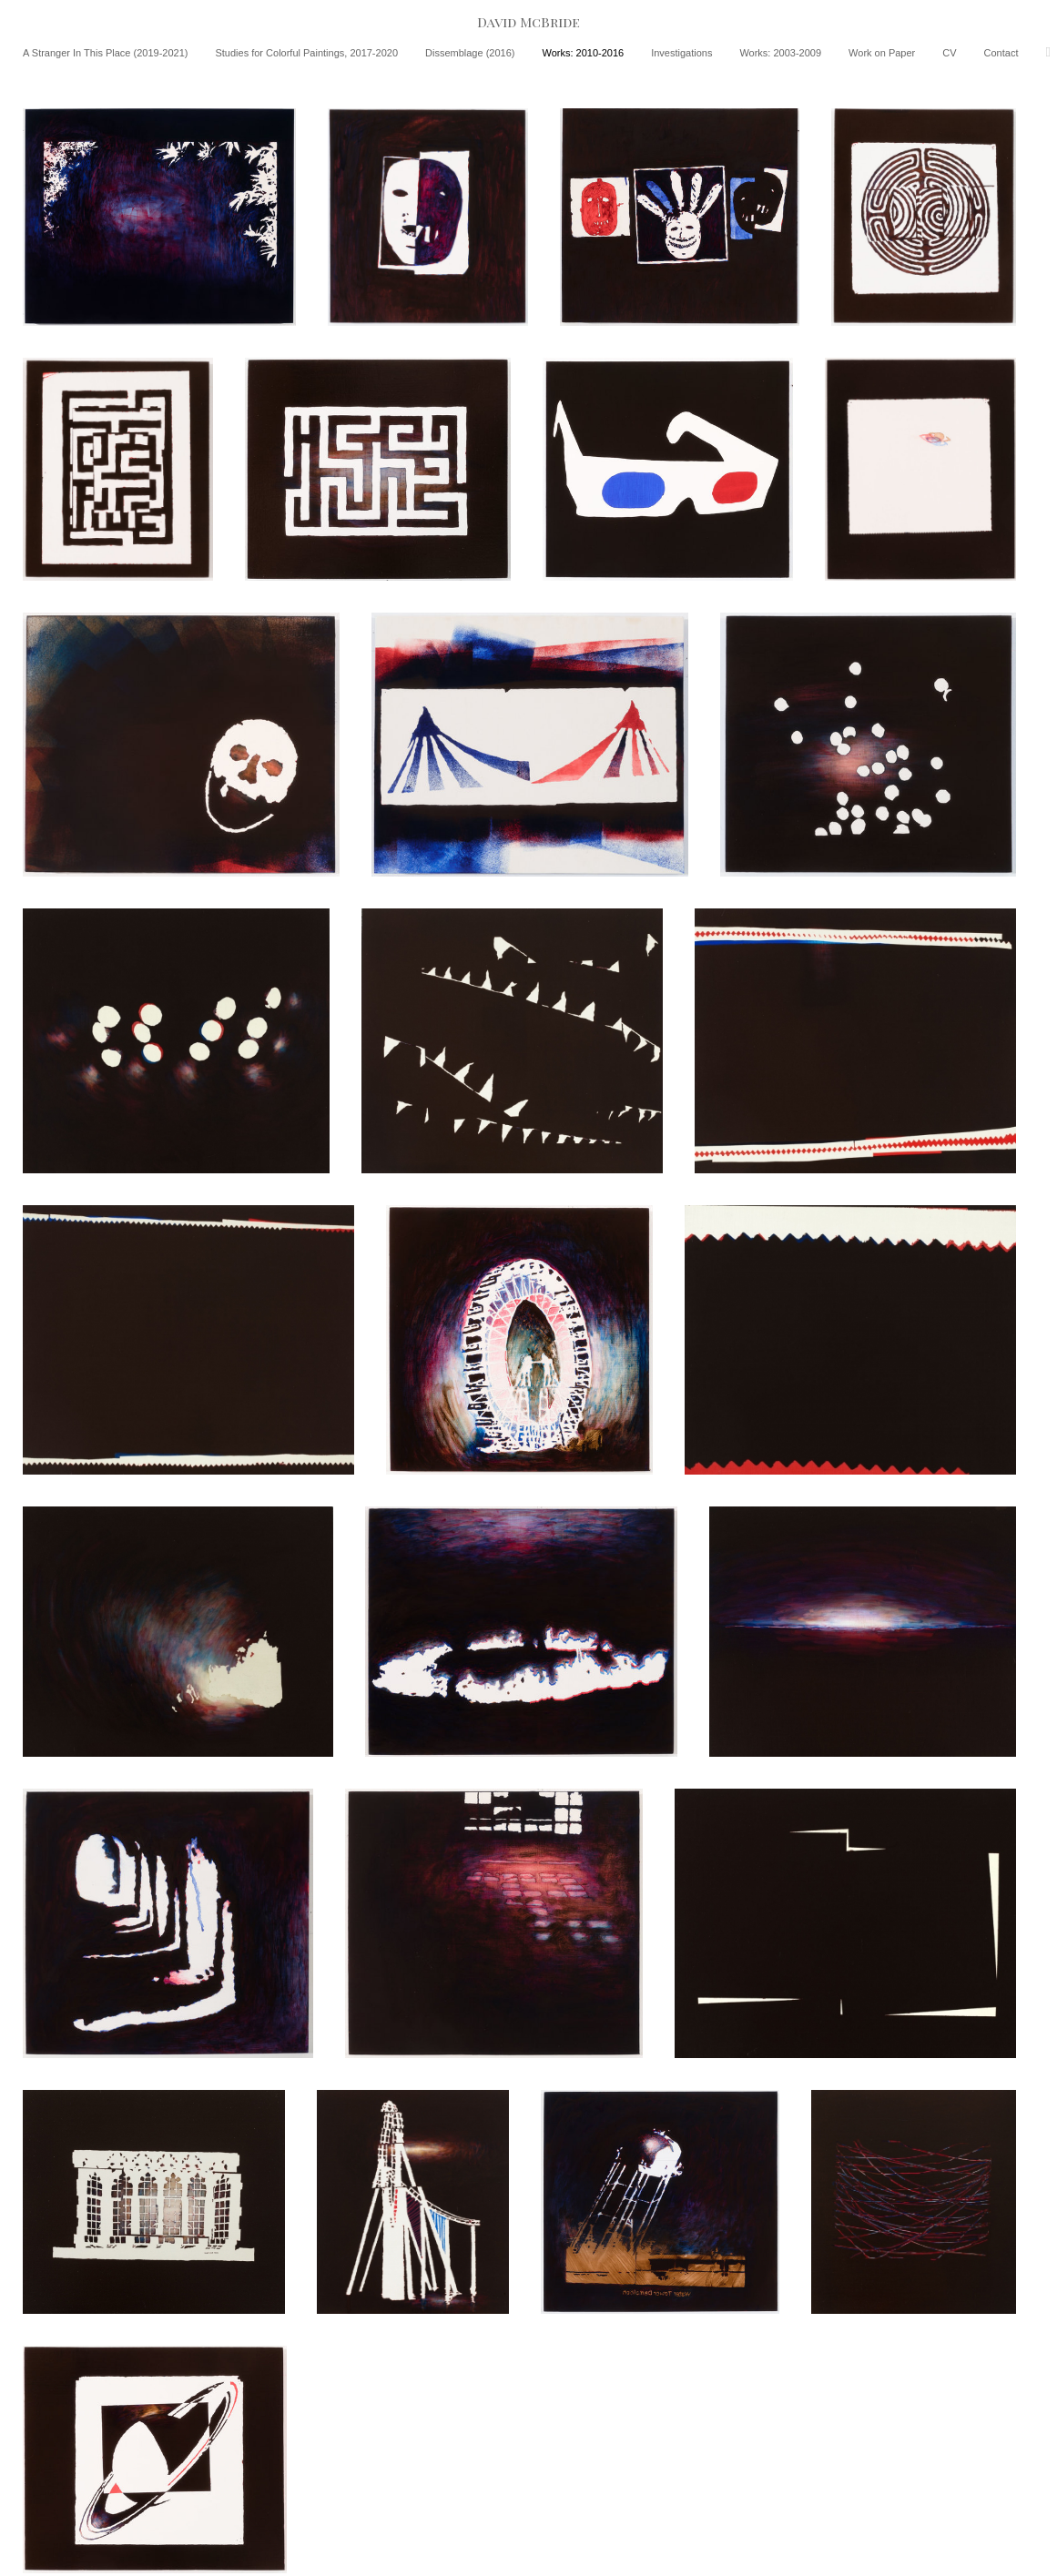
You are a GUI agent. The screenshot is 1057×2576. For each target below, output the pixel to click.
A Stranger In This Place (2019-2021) (105, 52)
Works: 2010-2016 (583, 52)
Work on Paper (882, 52)
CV (949, 52)
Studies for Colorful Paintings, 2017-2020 (306, 52)
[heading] (528, 22)
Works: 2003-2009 (780, 52)
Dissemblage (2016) (469, 52)
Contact (1001, 52)
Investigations (681, 52)
